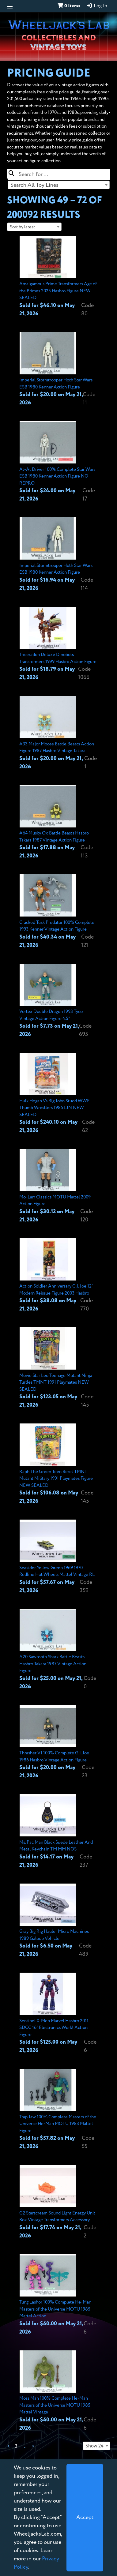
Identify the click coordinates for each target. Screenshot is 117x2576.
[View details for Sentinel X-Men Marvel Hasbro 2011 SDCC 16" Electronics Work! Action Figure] (58, 2013)
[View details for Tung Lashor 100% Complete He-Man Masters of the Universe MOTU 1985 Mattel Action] (58, 2295)
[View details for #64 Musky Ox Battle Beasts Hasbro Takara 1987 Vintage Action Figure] (58, 823)
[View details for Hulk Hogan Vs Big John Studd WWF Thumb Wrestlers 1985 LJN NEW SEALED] (58, 1093)
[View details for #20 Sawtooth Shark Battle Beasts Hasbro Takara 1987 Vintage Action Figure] (58, 1650)
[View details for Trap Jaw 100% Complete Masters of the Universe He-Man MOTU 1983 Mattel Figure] (58, 2109)
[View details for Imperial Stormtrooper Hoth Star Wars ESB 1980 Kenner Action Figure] (58, 369)
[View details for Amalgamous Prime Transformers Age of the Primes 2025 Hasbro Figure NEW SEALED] (58, 277)
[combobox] (59, 185)
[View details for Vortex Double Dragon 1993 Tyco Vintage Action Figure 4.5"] (58, 1001)
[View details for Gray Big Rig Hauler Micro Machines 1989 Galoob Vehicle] (58, 1921)
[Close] (84, 2517)
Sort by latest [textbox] (22, 227)
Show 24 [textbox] (94, 2446)
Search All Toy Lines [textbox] (34, 185)
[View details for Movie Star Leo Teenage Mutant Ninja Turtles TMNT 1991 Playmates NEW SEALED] (58, 1368)
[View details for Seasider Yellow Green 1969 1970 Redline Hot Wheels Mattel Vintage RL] (58, 1557)
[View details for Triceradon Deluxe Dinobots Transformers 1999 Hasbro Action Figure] (58, 644)
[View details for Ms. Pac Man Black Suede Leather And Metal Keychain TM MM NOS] (58, 1831)
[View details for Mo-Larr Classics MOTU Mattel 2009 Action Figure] (58, 1186)
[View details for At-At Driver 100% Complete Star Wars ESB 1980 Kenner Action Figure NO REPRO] (58, 462)
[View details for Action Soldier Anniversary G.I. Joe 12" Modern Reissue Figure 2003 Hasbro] (58, 1276)
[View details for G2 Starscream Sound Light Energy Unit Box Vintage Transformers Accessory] (58, 2202)
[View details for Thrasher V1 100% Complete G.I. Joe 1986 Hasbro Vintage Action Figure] (58, 1742)
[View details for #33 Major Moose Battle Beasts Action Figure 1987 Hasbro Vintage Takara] (58, 733)
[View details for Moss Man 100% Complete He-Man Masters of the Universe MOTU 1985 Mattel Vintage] (58, 2391)
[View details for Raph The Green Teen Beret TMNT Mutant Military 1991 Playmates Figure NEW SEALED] (58, 1464)
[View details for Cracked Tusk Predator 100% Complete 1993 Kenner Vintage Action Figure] (58, 912)
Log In (96, 6)
